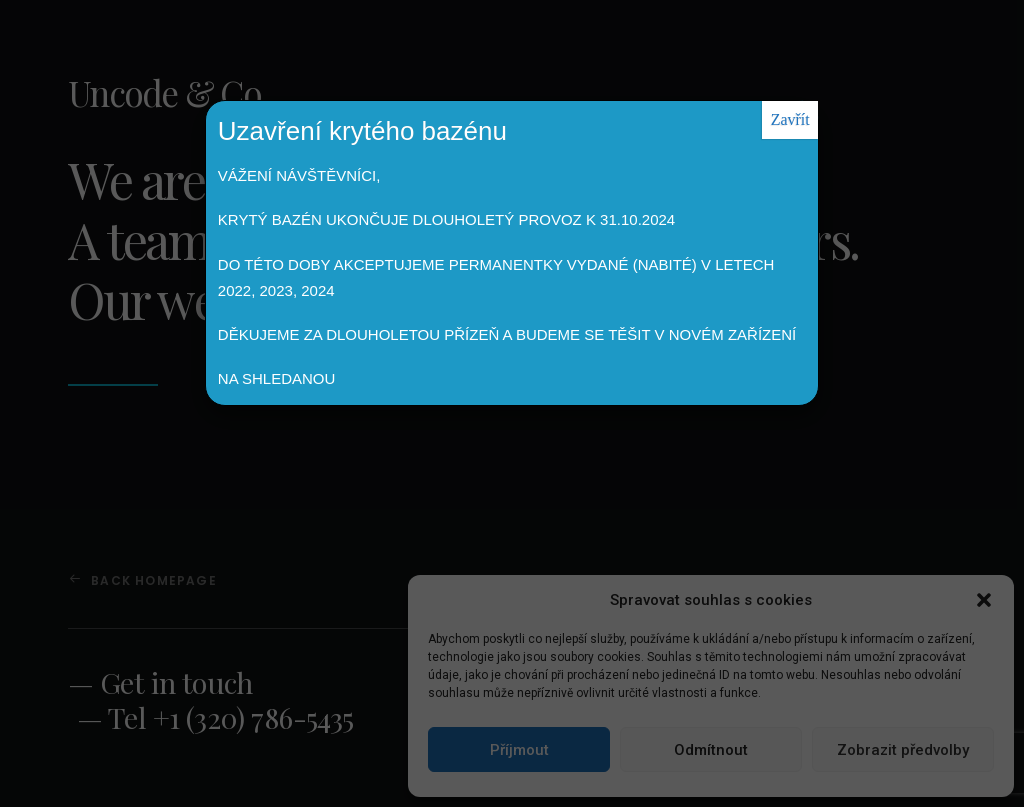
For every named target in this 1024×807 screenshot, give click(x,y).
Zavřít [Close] (790, 119)
